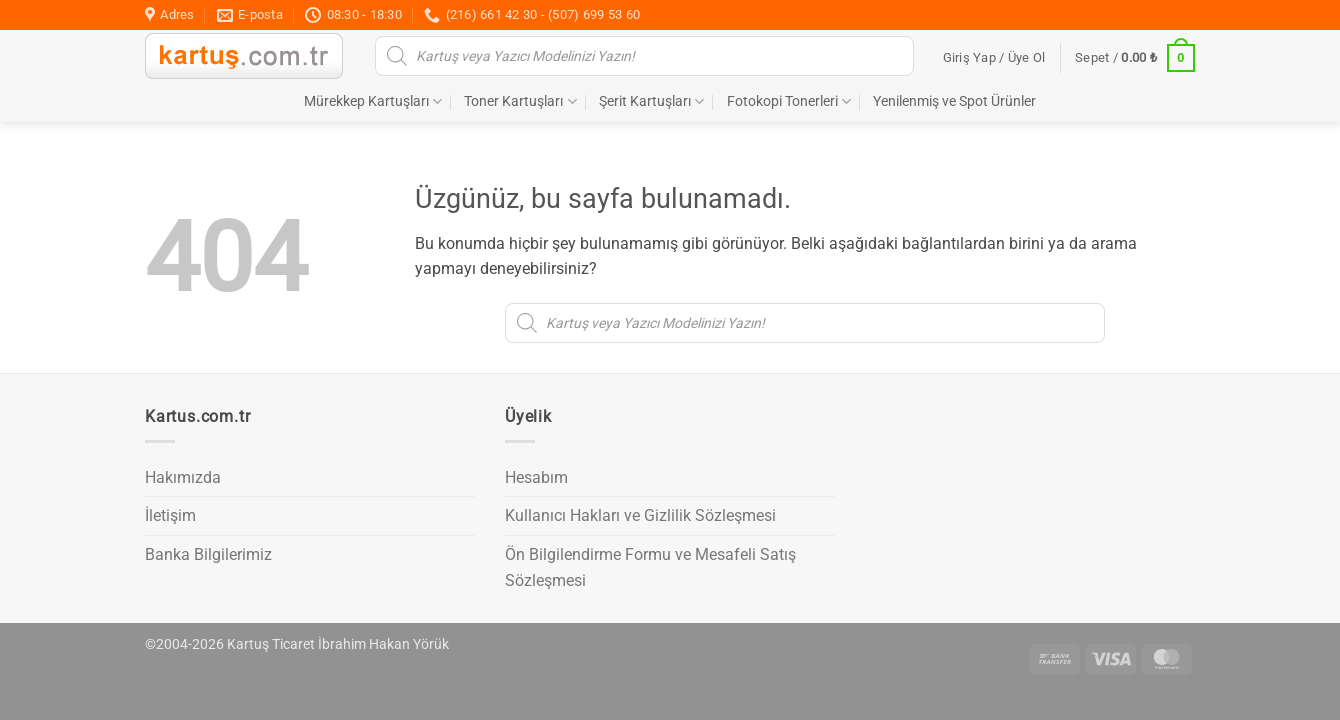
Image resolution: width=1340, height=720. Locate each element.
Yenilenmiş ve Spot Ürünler (954, 101)
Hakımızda (183, 477)
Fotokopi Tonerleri (789, 101)
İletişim (170, 515)
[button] (994, 58)
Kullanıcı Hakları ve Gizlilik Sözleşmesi (640, 515)
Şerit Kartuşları (651, 101)
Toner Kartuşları (520, 101)
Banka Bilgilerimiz (208, 554)
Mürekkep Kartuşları (373, 101)
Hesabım (536, 477)
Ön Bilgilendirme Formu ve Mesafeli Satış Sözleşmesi (650, 567)
